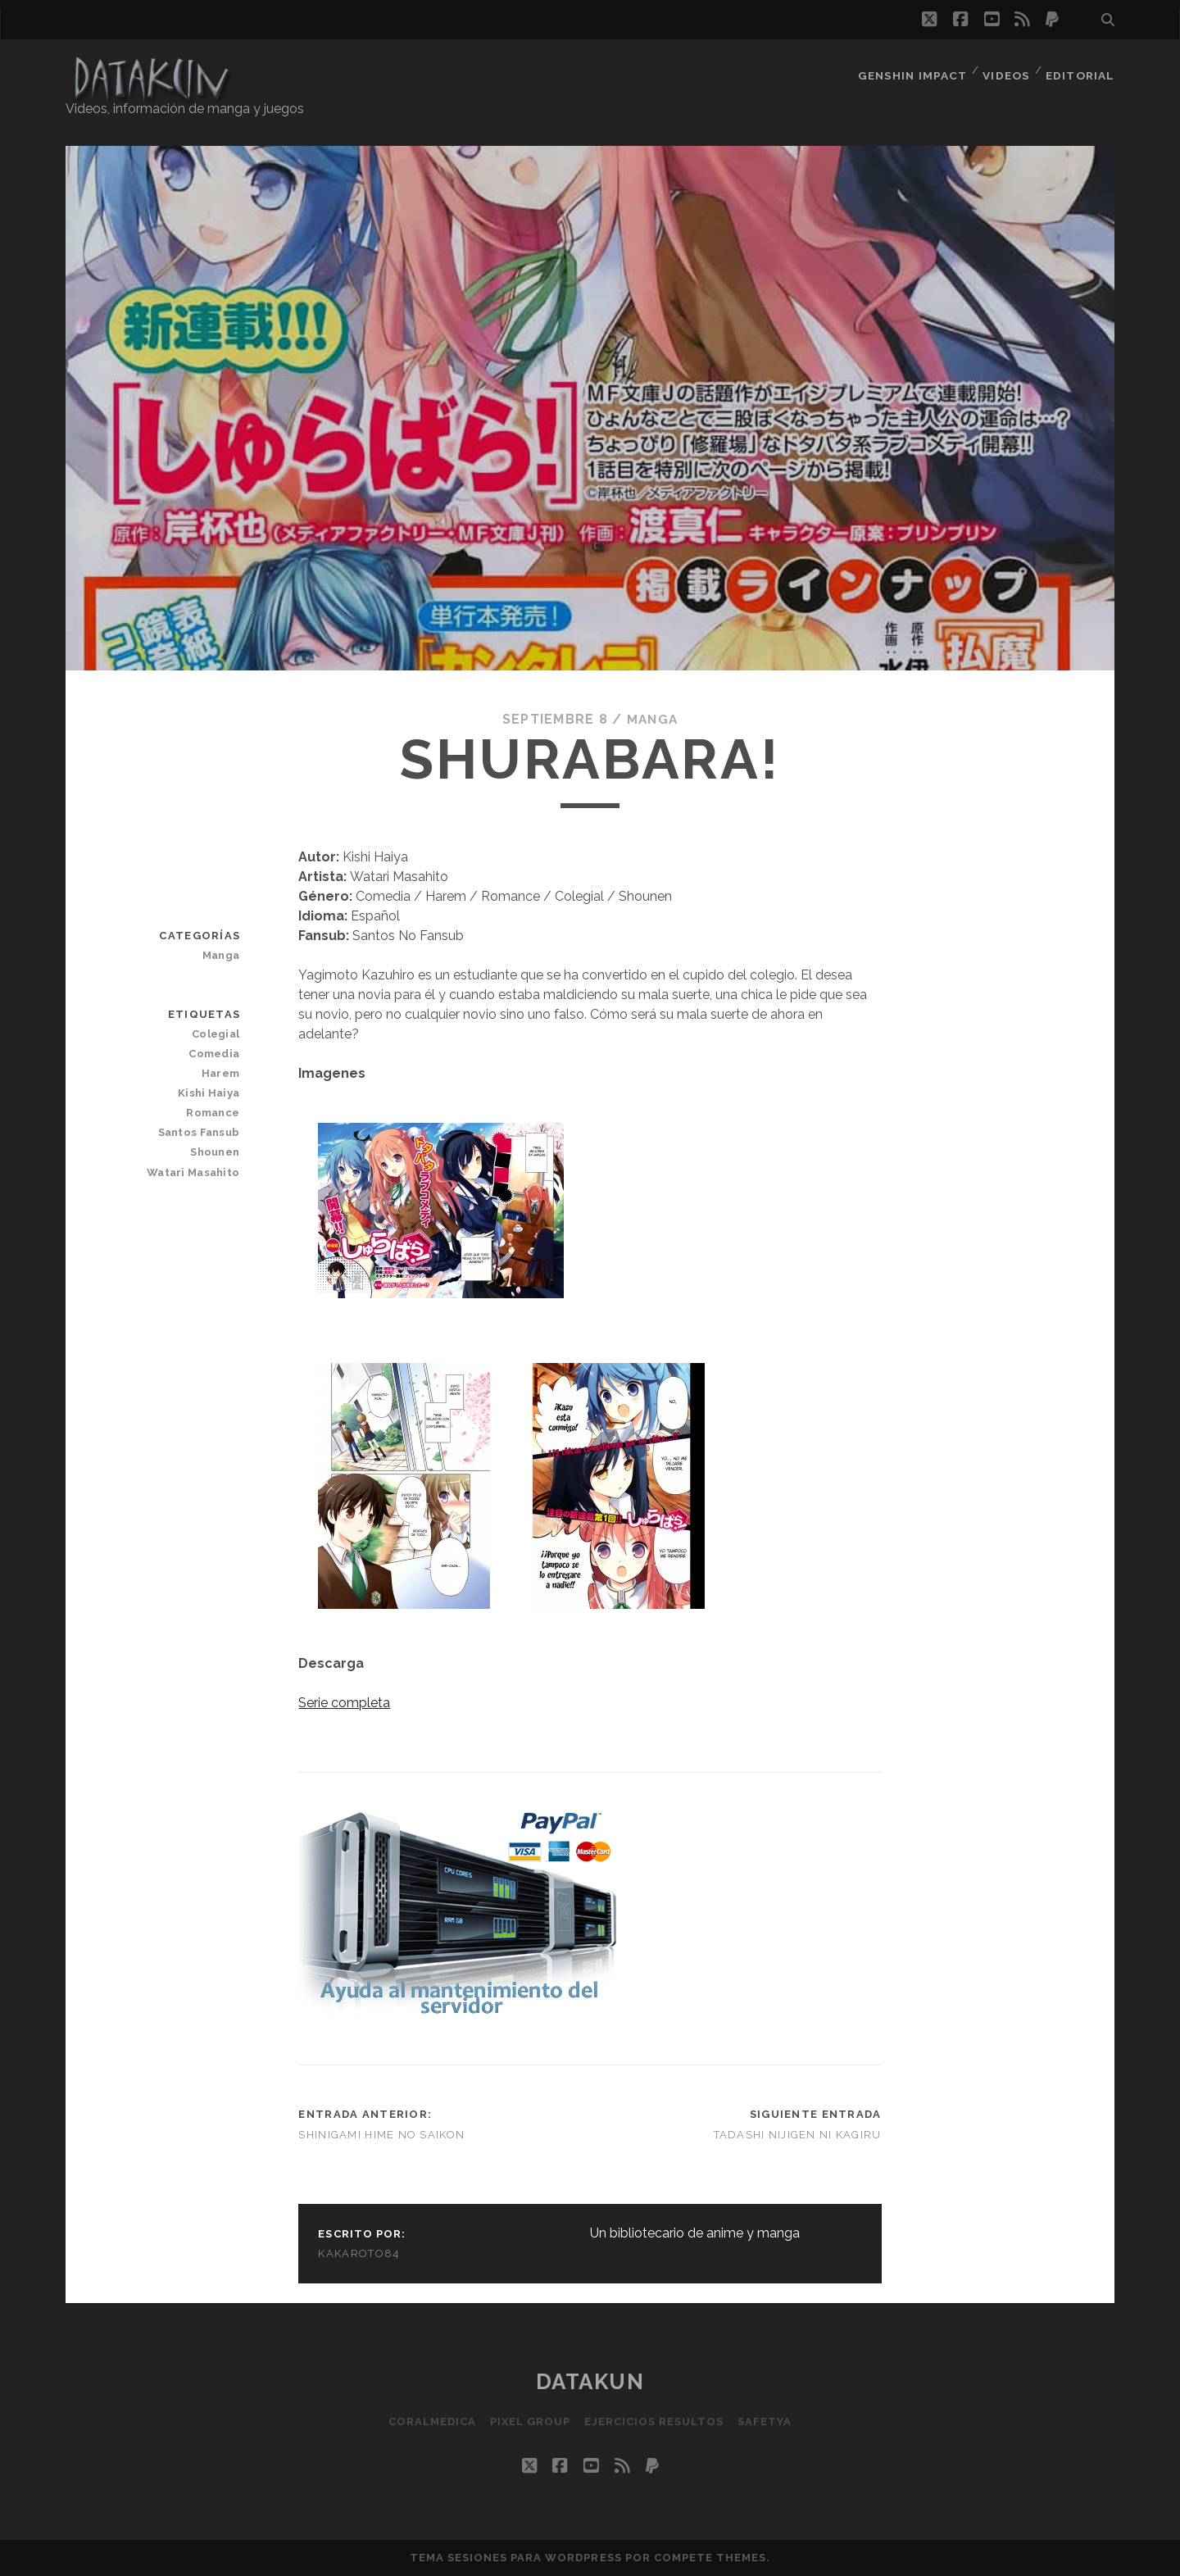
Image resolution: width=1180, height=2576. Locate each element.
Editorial (1081, 69)
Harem (221, 1073)
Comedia (215, 1053)
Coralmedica (428, 2421)
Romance (214, 1112)
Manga (651, 719)
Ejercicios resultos (655, 2421)
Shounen (216, 1152)
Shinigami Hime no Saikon (381, 2134)
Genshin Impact (912, 69)
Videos (1005, 69)
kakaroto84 (359, 2253)
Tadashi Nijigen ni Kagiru (798, 2134)
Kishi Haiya (210, 1093)
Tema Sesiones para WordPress (516, 2557)
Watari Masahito (195, 1171)
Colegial (217, 1034)
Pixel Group (528, 2421)
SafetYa (769, 2421)
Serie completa (344, 1703)
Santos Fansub (200, 1132)
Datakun (590, 2381)
